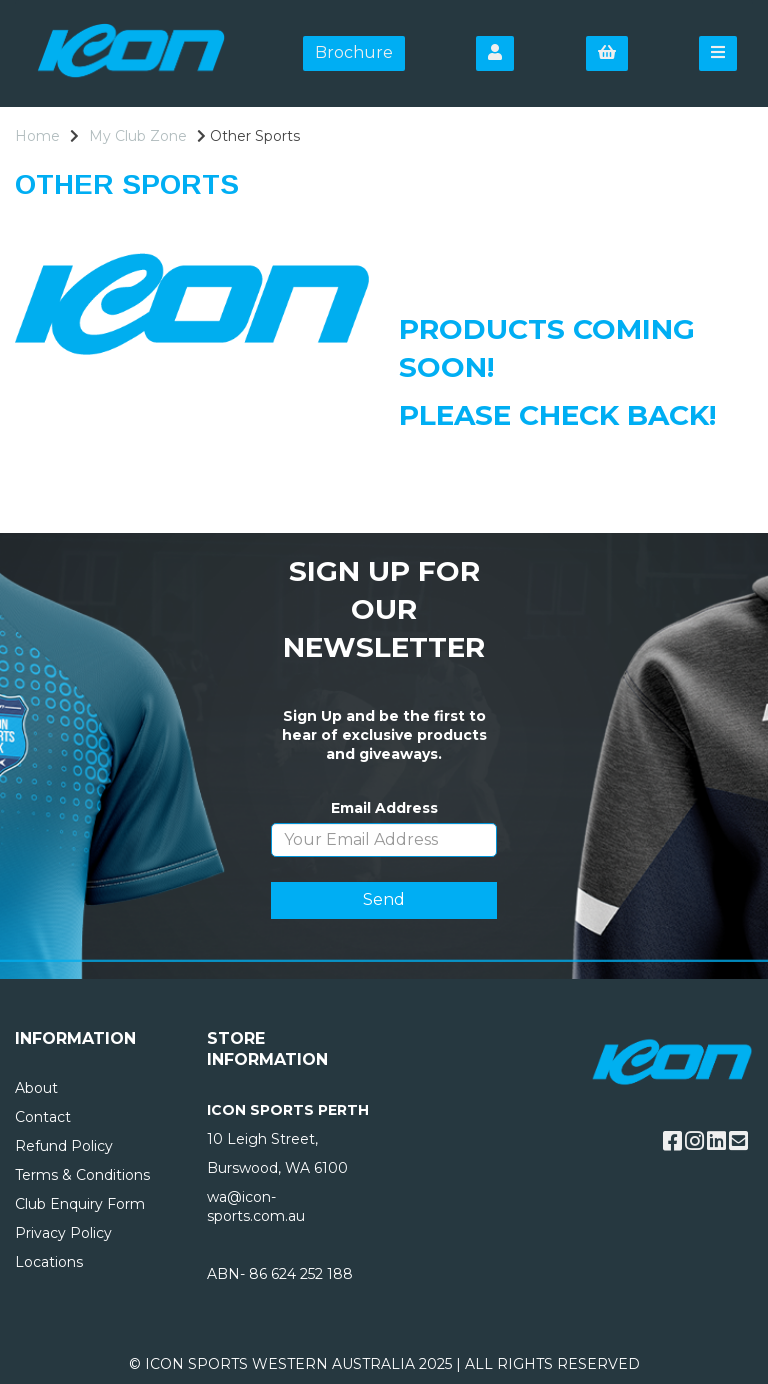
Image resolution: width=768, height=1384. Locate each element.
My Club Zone (138, 136)
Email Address (384, 808)
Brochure (354, 52)
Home (37, 136)
